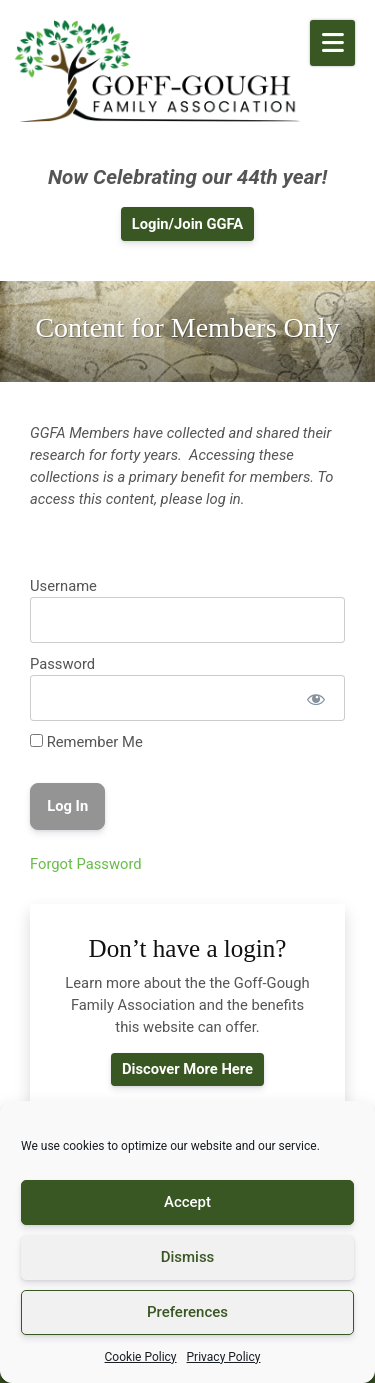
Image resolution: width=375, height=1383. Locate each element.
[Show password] (315, 698)
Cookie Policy (141, 1357)
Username (63, 586)
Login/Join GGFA (188, 224)
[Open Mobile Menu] (332, 43)
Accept (187, 1202)
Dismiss (188, 1257)
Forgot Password (86, 864)
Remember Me (86, 742)
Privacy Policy (224, 1357)
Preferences (187, 1312)
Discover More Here (187, 1069)
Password (62, 664)
